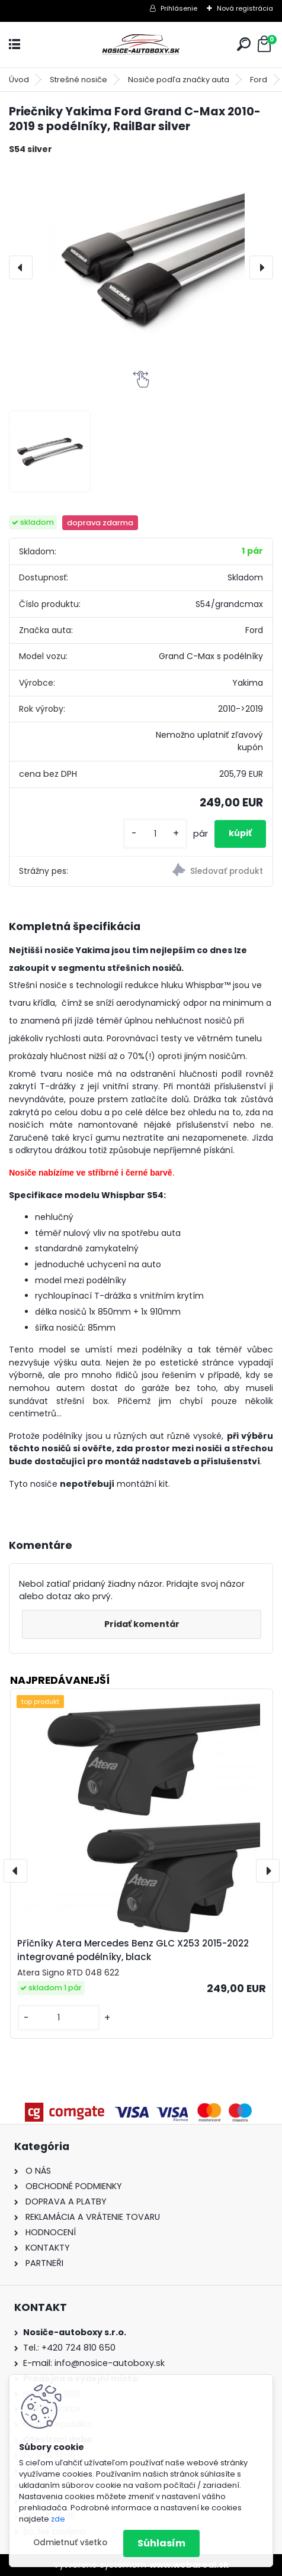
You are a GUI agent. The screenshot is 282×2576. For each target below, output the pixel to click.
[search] (243, 44)
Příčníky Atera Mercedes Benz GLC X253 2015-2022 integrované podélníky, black (133, 1950)
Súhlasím (161, 2543)
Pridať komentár (142, 1624)
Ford (258, 79)
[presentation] (21, 267)
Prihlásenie (179, 8)
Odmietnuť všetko (70, 2542)
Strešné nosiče (78, 79)
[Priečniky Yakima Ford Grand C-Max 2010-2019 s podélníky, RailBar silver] (141, 267)
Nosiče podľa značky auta (178, 79)
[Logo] (141, 45)
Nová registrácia (245, 8)
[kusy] (155, 834)
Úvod (19, 79)
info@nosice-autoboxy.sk (110, 2363)
